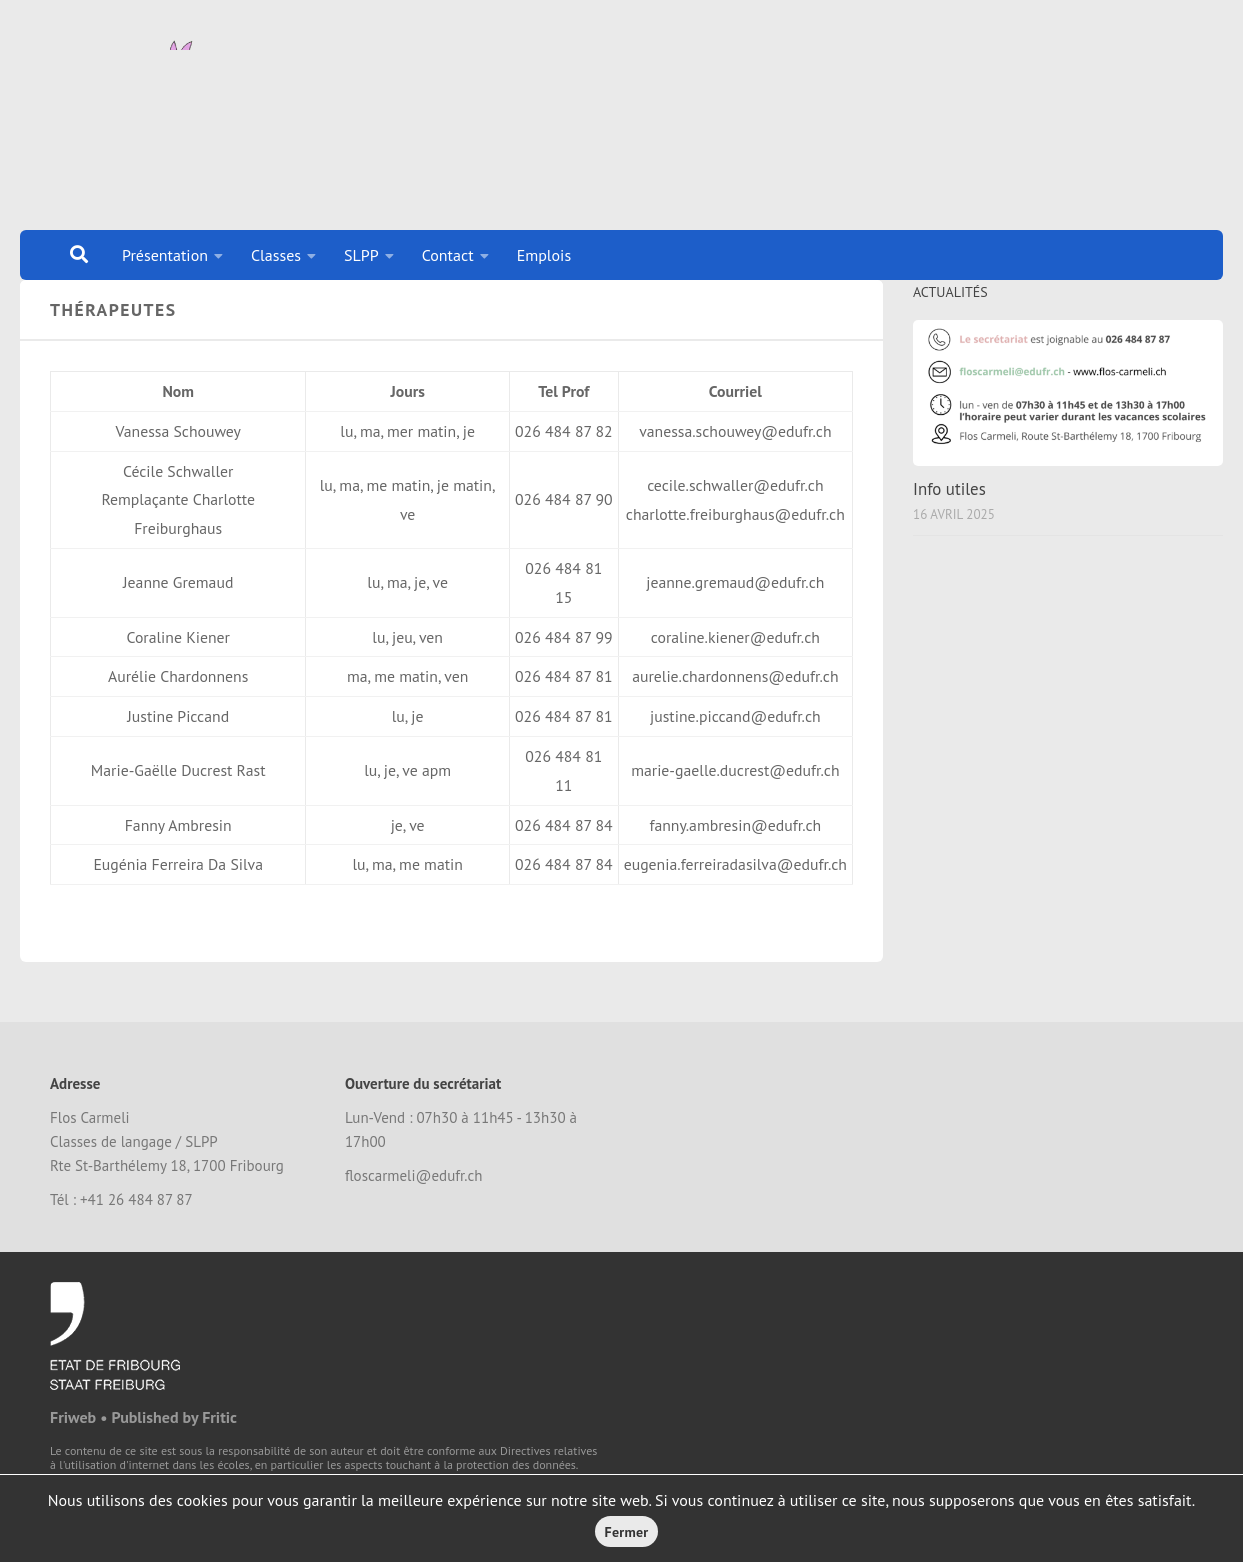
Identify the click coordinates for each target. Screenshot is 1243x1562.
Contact (448, 255)
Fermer (627, 1532)
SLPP (361, 255)
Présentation (165, 255)
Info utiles (949, 514)
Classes (276, 255)
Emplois (544, 255)
